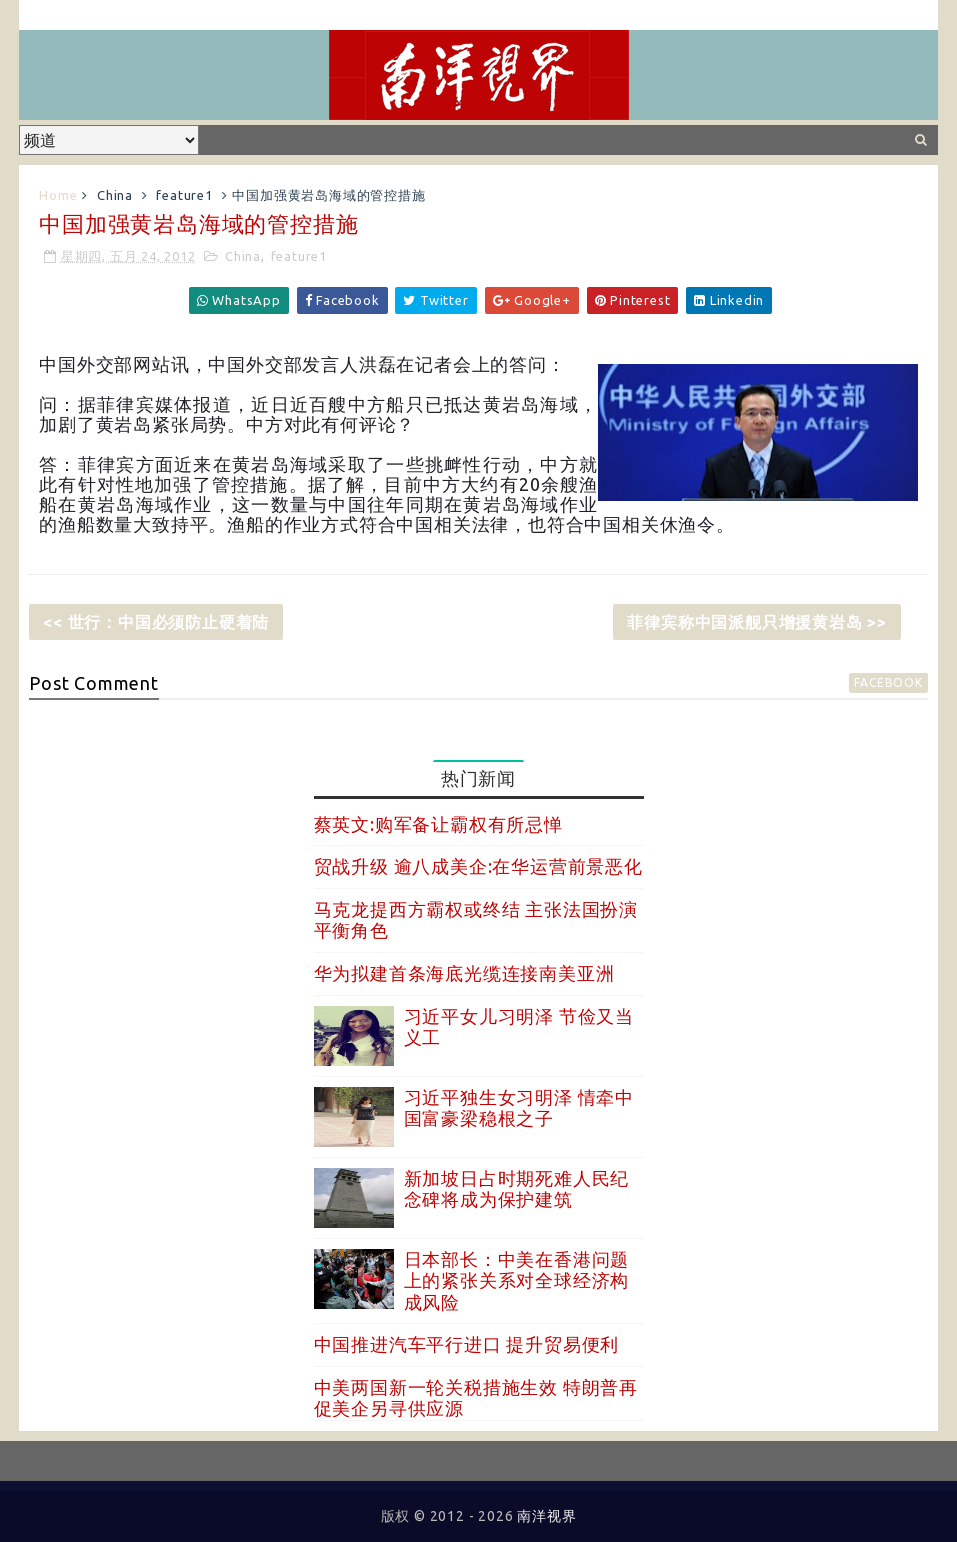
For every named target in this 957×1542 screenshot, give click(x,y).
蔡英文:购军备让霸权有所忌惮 (438, 824)
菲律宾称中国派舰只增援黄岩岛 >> (757, 622)
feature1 (184, 195)
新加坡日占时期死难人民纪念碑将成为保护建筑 (517, 1189)
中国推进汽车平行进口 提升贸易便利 (467, 1344)
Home (58, 195)
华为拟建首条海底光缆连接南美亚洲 (464, 973)
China (115, 195)
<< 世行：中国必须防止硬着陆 (156, 622)
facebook (888, 682)
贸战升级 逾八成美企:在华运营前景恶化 (478, 866)
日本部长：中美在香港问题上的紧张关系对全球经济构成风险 (517, 1280)
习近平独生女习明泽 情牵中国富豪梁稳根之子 (519, 1108)
